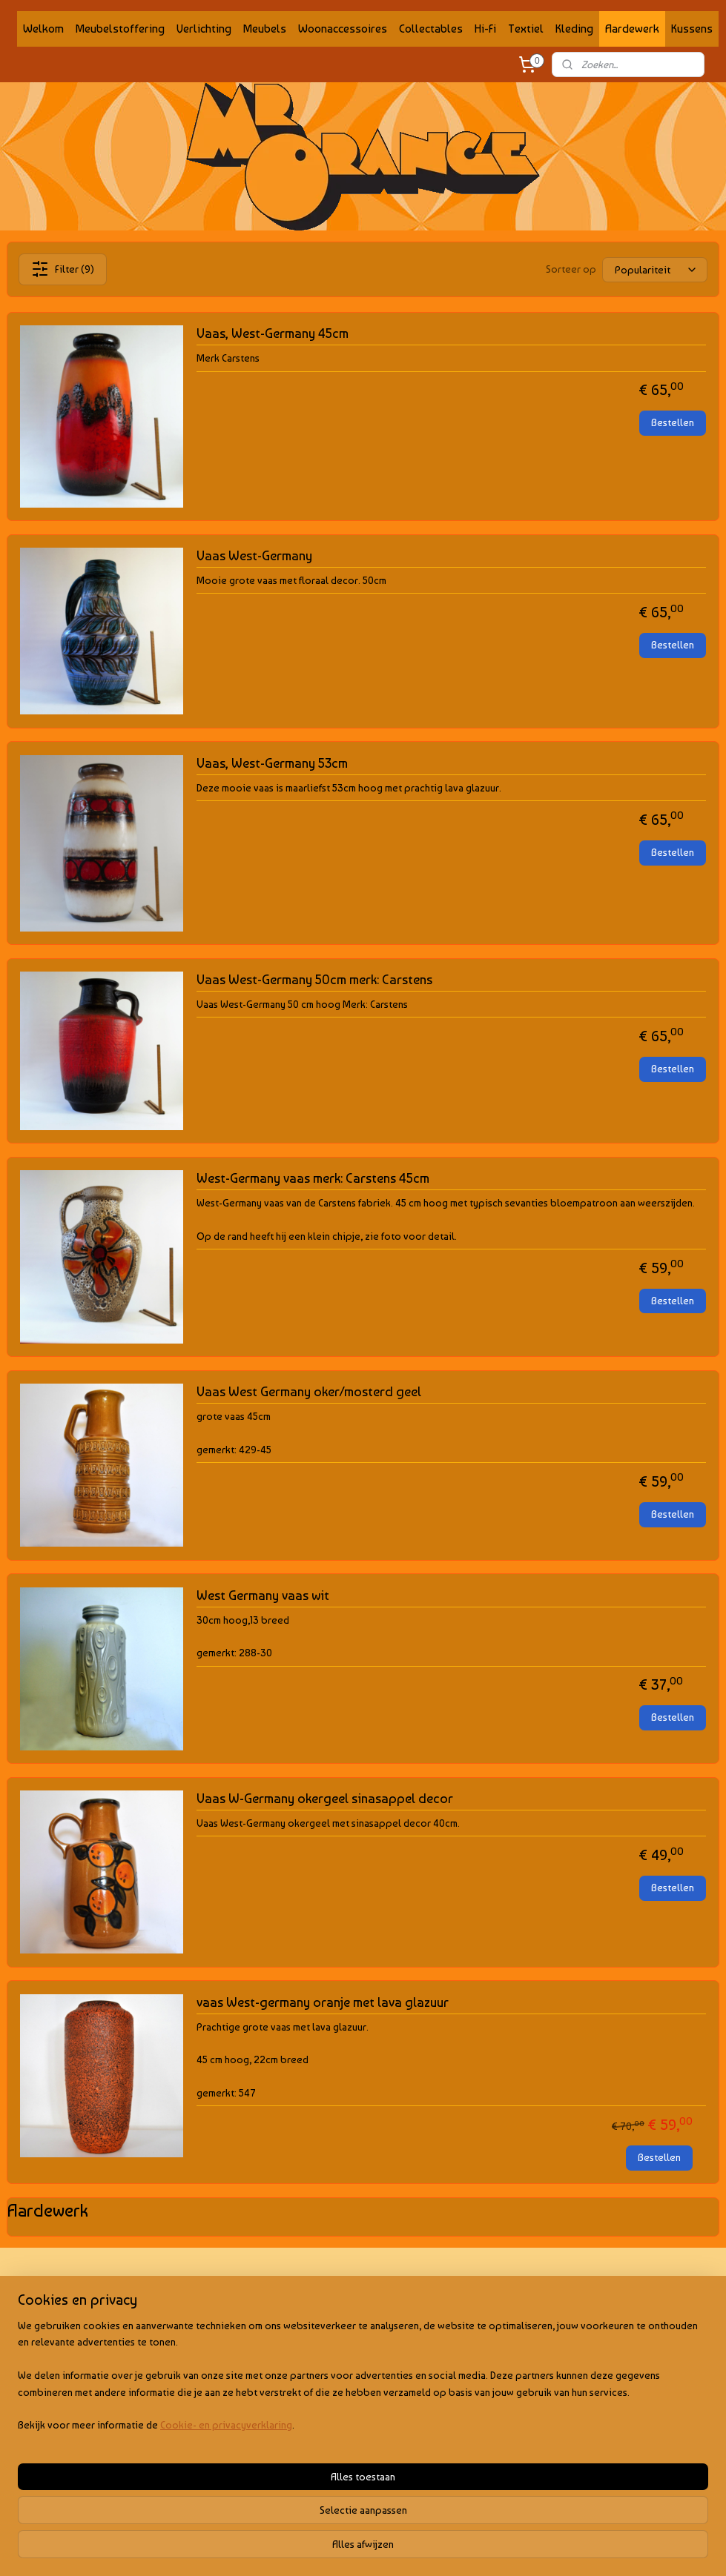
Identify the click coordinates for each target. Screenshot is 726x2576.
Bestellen (672, 422)
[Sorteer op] (655, 269)
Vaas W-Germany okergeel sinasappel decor (325, 1798)
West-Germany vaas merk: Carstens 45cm (313, 1178)
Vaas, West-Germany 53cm (272, 763)
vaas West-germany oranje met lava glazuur (323, 2002)
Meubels (264, 28)
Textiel (526, 28)
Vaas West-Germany (254, 555)
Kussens (692, 28)
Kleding (574, 28)
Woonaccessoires (342, 28)
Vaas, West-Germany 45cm (273, 333)
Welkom (43, 28)
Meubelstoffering (120, 28)
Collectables (431, 28)
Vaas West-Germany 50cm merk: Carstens (314, 979)
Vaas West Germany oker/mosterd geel (309, 1391)
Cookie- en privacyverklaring (226, 2550)
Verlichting (203, 28)
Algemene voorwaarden (61, 2310)
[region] (265, 2501)
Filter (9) (62, 269)
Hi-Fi (485, 28)
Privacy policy (39, 2327)
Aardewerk (632, 28)
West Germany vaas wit (263, 1595)
